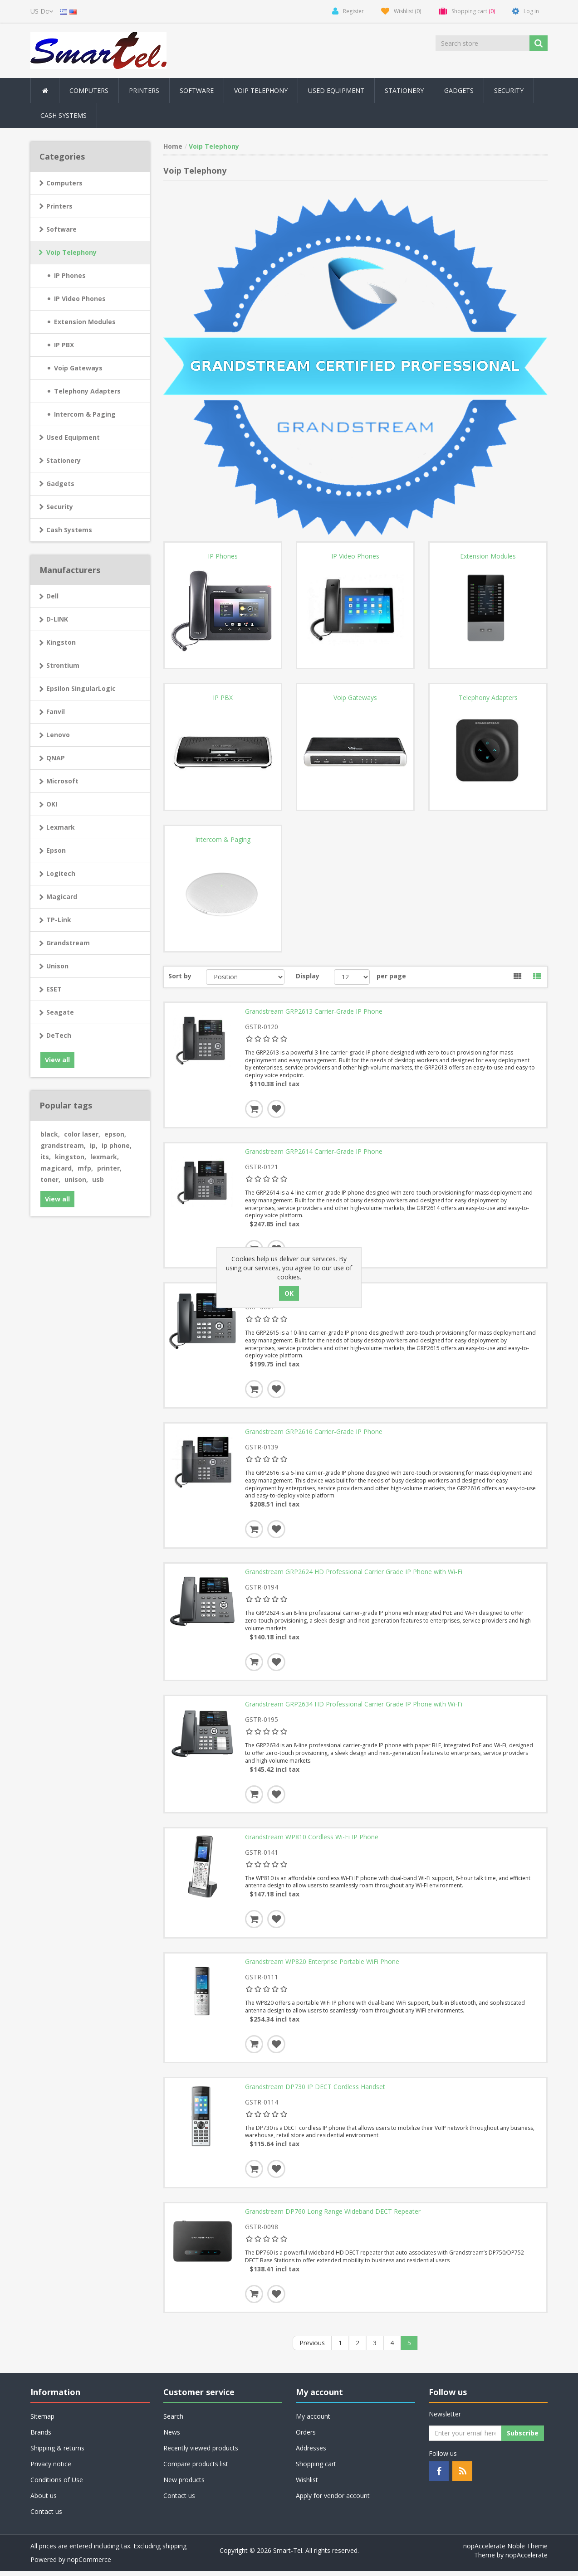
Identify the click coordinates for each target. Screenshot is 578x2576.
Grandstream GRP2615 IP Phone (293, 1293)
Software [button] (197, 90)
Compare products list (195, 2468)
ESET (54, 989)
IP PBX (64, 344)
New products (184, 2484)
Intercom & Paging (85, 414)
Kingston (61, 642)
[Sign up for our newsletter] (465, 2438)
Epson (56, 850)
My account (313, 2421)
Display (307, 976)
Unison (57, 966)
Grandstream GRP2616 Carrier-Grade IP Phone (313, 1433)
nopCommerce (89, 2564)
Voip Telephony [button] (261, 90)
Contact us (46, 2516)
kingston (70, 1156)
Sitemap (42, 2421)
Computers (64, 183)
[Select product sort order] (245, 977)
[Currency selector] (41, 11)
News (171, 2437)
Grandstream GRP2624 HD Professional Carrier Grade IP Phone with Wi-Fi (353, 1574)
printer (109, 1168)
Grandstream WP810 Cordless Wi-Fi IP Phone (311, 1840)
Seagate (60, 1012)
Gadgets (60, 483)
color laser (82, 1134)
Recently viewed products (200, 2453)
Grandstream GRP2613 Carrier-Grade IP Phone (313, 1011)
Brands (40, 2437)
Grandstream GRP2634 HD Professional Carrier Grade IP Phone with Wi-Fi (353, 1707)
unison (76, 1179)
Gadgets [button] (459, 90)
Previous (312, 2347)
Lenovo (58, 734)
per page (391, 976)
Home (172, 146)
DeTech (58, 1035)
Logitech (60, 873)
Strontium (62, 665)
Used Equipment (336, 90)
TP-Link (58, 919)
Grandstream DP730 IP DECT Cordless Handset (315, 2091)
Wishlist (307, 2484)
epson (115, 1134)
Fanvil (55, 711)
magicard (56, 1168)
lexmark (104, 1156)
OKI (51, 804)
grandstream (63, 1145)
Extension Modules (85, 321)
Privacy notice (50, 2468)
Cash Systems (69, 529)
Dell (52, 596)
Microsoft (62, 781)
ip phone (117, 1145)
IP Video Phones (80, 298)
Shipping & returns (57, 2453)
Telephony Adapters (87, 391)
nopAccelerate (526, 2560)
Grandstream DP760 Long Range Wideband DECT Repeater (333, 2216)
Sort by (179, 976)
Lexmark (60, 827)
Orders (306, 2437)
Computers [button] (88, 90)
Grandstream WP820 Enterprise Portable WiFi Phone (322, 1966)
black (50, 1134)
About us (43, 2500)
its (45, 1156)
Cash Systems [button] (63, 115)
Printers (59, 206)
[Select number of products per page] (352, 977)
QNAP (55, 757)
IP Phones (70, 275)
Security (509, 90)
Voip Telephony (71, 252)
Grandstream (68, 942)
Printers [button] (144, 90)
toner (50, 1179)
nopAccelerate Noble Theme (505, 2551)
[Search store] (483, 43)
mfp (85, 1168)
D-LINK (57, 619)
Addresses (311, 2453)
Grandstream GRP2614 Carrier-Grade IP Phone (313, 1152)
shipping (174, 2551)
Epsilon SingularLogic (81, 688)
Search (173, 2421)
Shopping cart (316, 2468)
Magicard (61, 896)
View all (57, 1059)
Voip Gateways (78, 368)
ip (94, 1145)
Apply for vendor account (333, 2500)
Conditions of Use (56, 2484)
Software (61, 229)
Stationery (404, 90)
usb (98, 1179)
